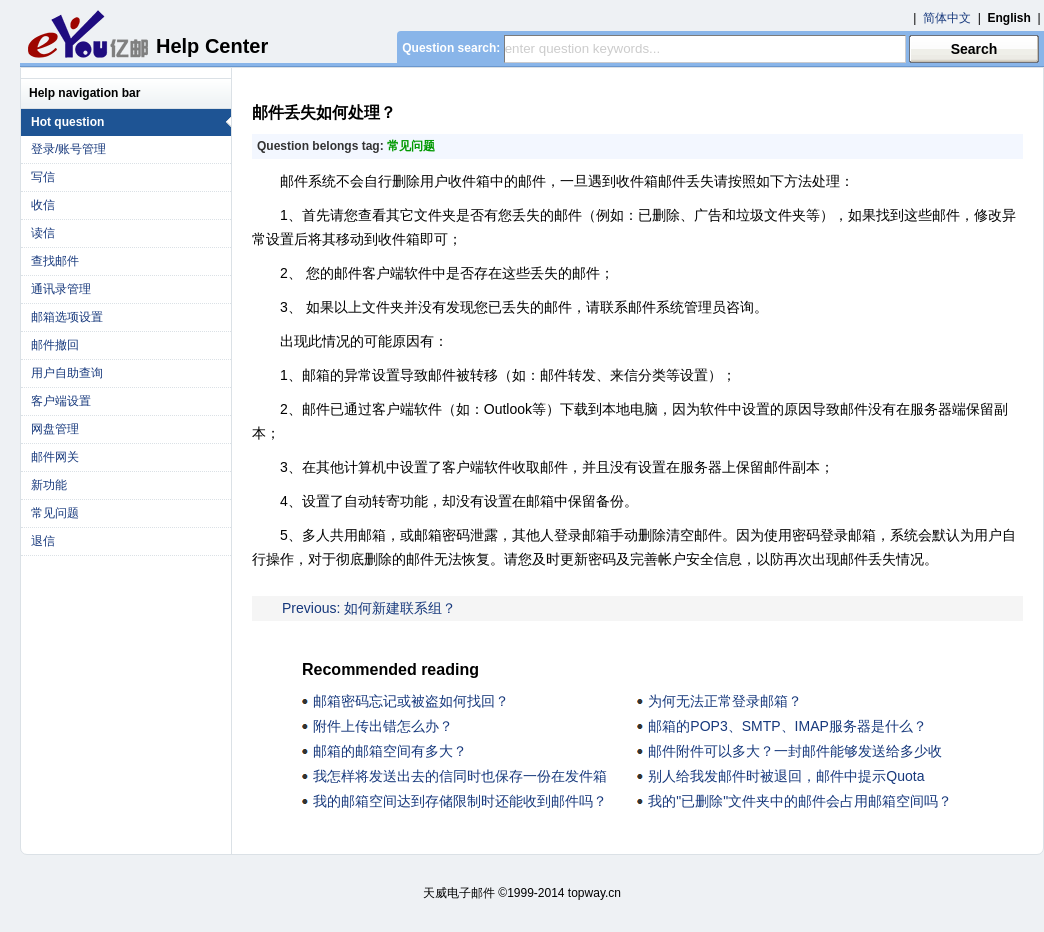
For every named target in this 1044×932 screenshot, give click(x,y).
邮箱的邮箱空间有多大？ (390, 751)
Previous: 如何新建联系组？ (369, 608)
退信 (43, 541)
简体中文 (947, 18)
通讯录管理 (61, 289)
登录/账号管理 (68, 149)
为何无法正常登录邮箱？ (725, 701)
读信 (43, 233)
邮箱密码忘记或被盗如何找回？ (411, 701)
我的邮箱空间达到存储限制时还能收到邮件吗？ (460, 801)
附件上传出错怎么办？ (383, 726)
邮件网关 (55, 457)
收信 (43, 205)
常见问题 (55, 513)
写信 (43, 177)
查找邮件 (55, 261)
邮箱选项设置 (67, 317)
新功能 (49, 485)
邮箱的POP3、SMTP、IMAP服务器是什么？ (787, 726)
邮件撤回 (55, 345)
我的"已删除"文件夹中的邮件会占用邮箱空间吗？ (800, 801)
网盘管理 (55, 429)
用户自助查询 (67, 373)
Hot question (131, 122)
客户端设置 (61, 401)
